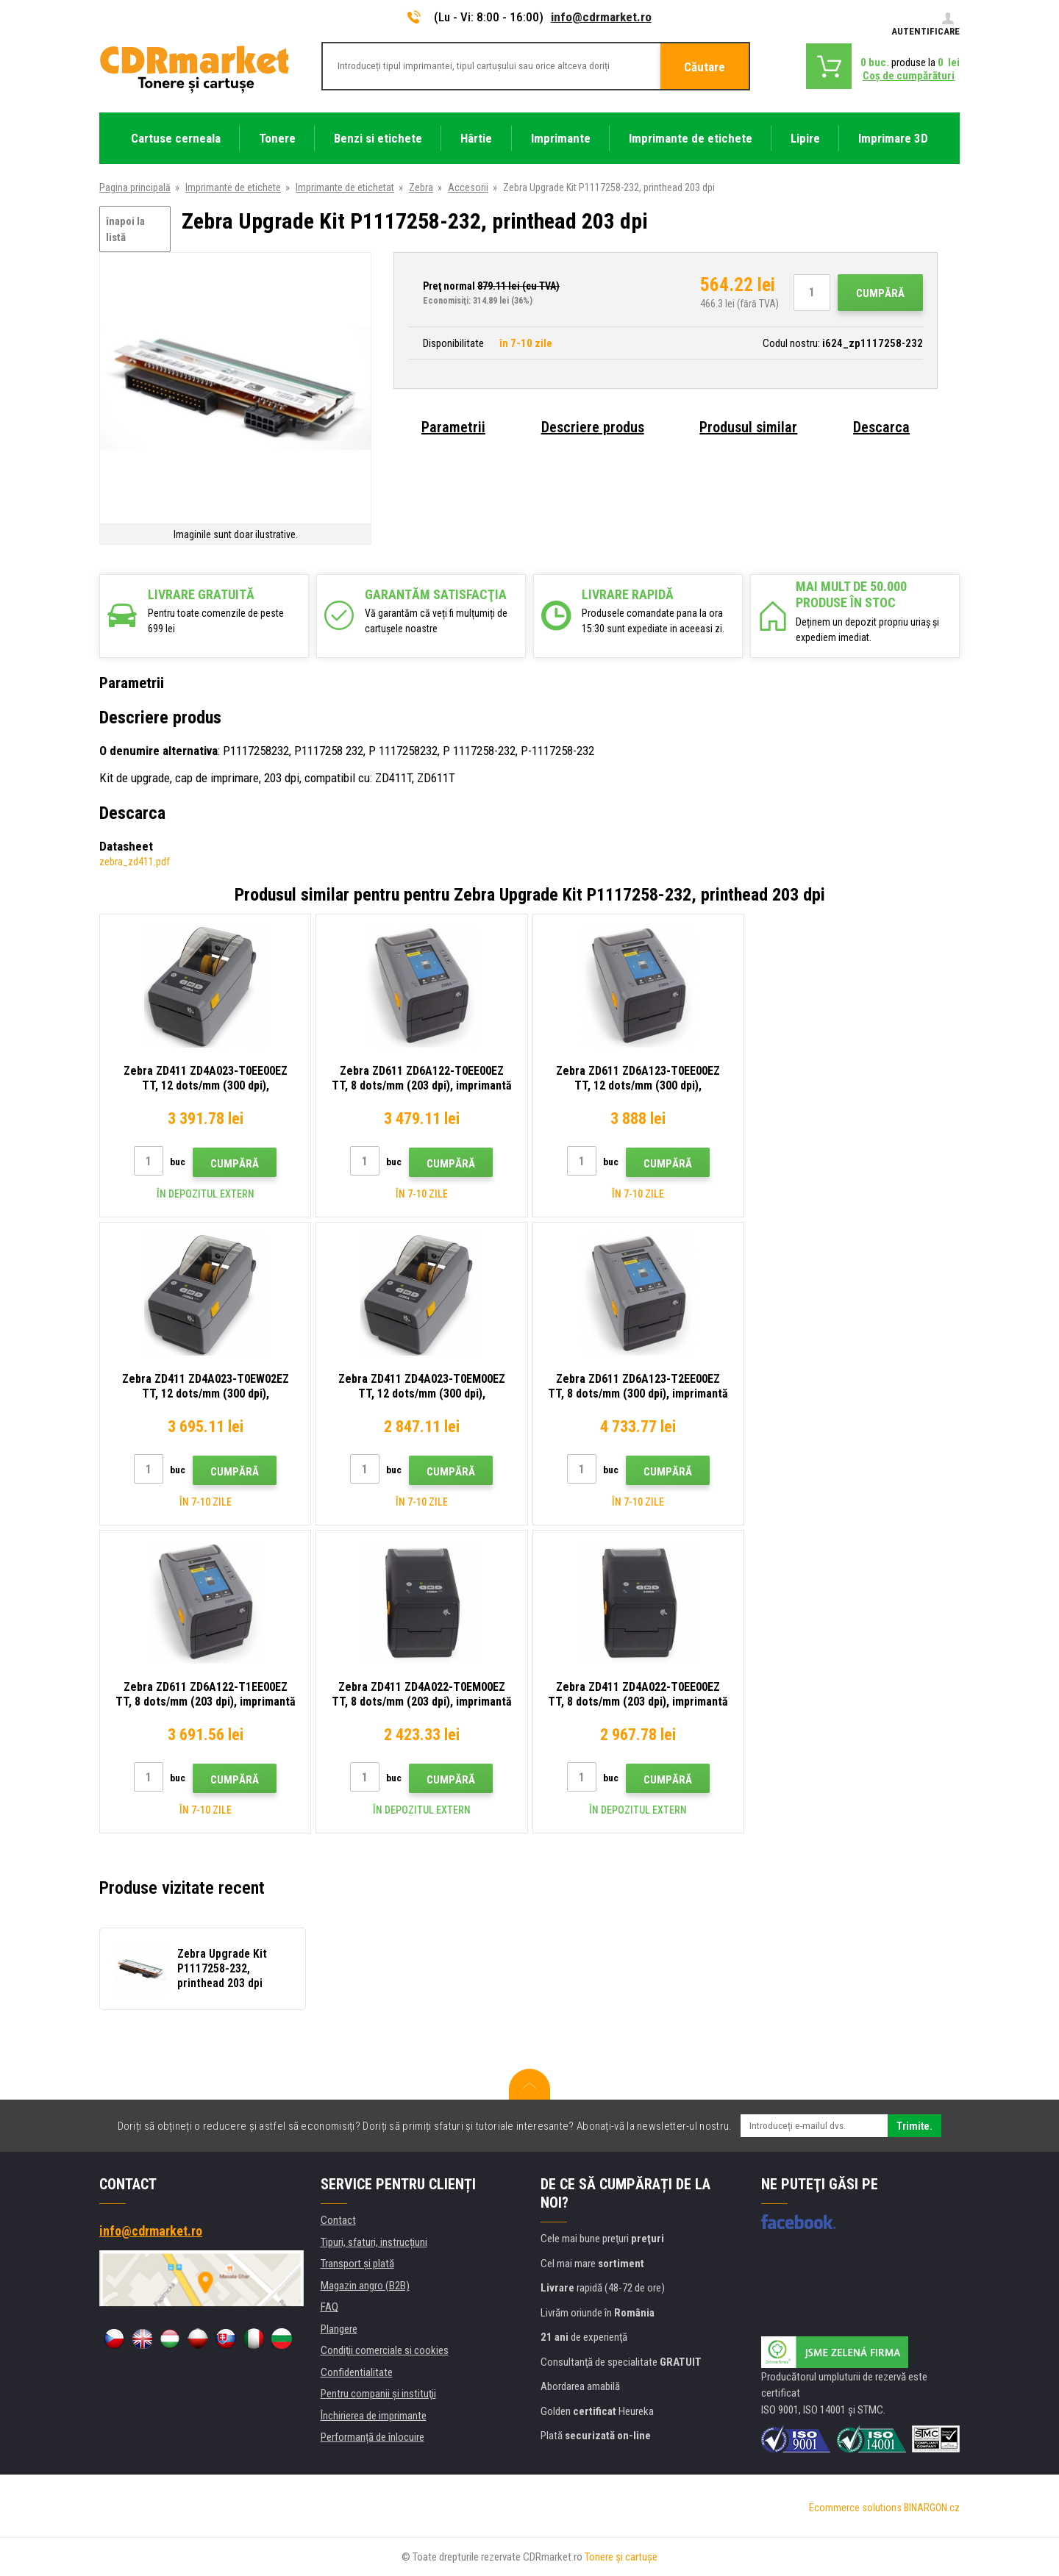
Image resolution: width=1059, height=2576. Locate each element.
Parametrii (453, 427)
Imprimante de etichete (233, 187)
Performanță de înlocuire (372, 2437)
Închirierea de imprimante (374, 2415)
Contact (338, 2220)
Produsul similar (748, 427)
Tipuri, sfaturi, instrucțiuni (374, 2242)
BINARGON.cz (932, 2508)
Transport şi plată (357, 2263)
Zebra (421, 187)
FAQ (329, 2307)
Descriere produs (592, 427)
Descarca (881, 427)
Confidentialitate (357, 2372)
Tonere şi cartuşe (621, 2557)
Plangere (339, 2329)
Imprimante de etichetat (345, 187)
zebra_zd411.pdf (134, 861)
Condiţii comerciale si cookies (385, 2350)
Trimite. (914, 2126)
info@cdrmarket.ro (601, 17)
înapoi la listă (125, 230)
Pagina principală (135, 187)
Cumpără (880, 293)
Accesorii (468, 187)
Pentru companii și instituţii (378, 2393)
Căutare (704, 67)
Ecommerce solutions (855, 2508)
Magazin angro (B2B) (365, 2285)
